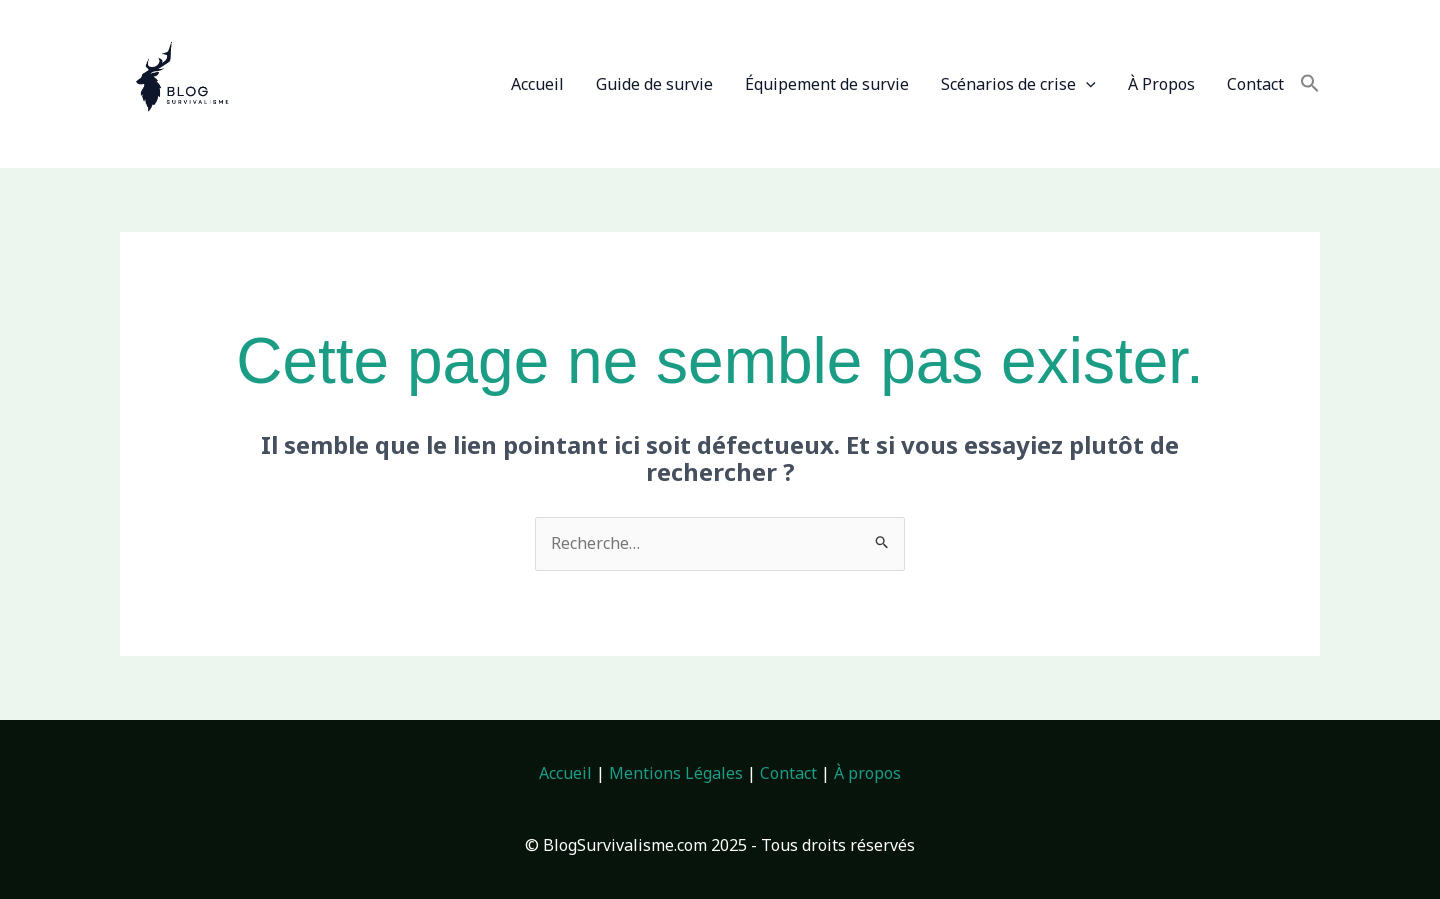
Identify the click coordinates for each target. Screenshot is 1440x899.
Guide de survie (654, 84)
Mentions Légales (676, 773)
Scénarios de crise (1018, 84)
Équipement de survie (827, 84)
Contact (1255, 84)
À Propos (1161, 84)
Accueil (537, 84)
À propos (867, 773)
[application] (1086, 84)
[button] (1310, 84)
